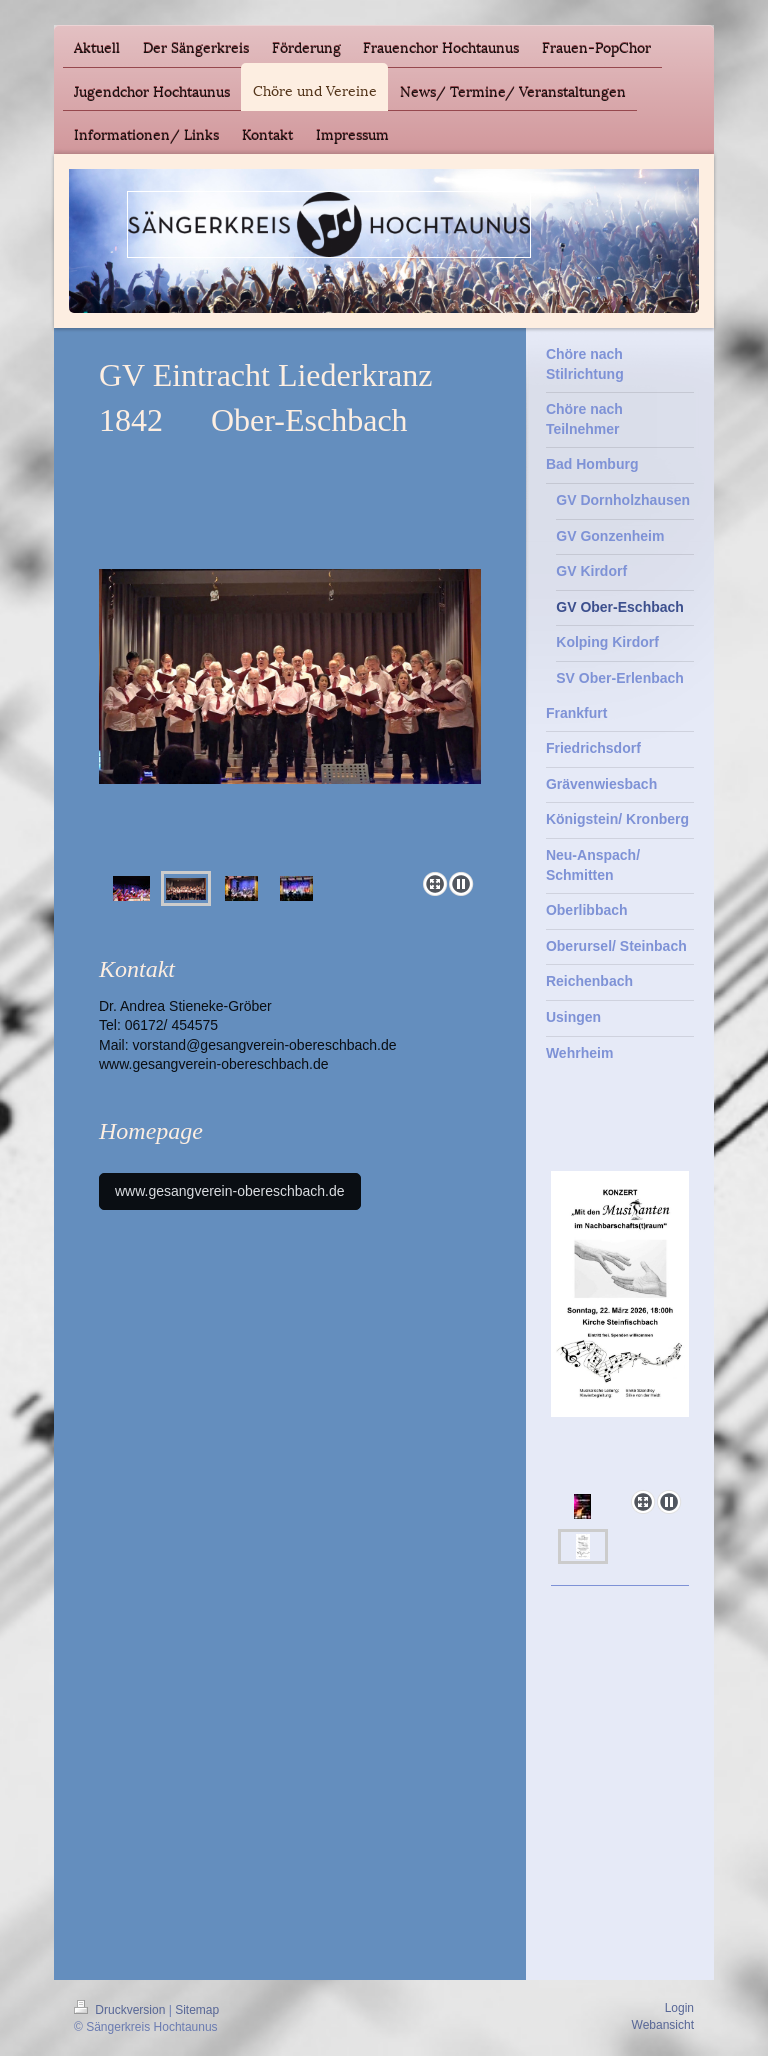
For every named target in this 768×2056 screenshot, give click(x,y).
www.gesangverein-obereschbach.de (214, 1064)
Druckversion (121, 2010)
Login (679, 2008)
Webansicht (663, 2025)
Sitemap (197, 2010)
